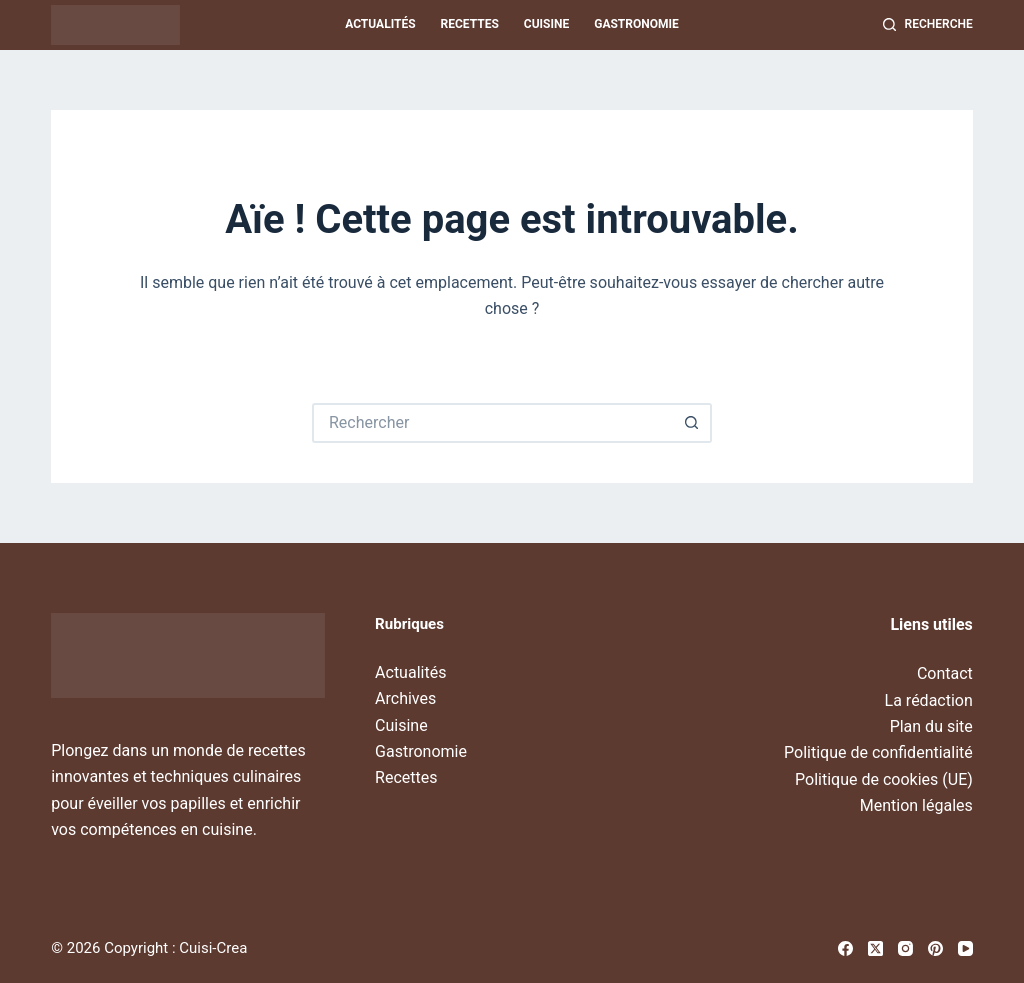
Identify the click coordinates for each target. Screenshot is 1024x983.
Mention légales (916, 805)
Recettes (470, 24)
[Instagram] (905, 948)
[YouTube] (965, 948)
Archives (405, 698)
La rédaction (929, 700)
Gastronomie (636, 24)
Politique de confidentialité (878, 752)
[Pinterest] (935, 948)
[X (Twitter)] (875, 948)
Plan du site (931, 726)
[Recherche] (928, 25)
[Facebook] (845, 948)
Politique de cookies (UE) (884, 779)
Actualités (380, 24)
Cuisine (546, 24)
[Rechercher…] (492, 423)
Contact (945, 673)
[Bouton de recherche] (692, 423)
